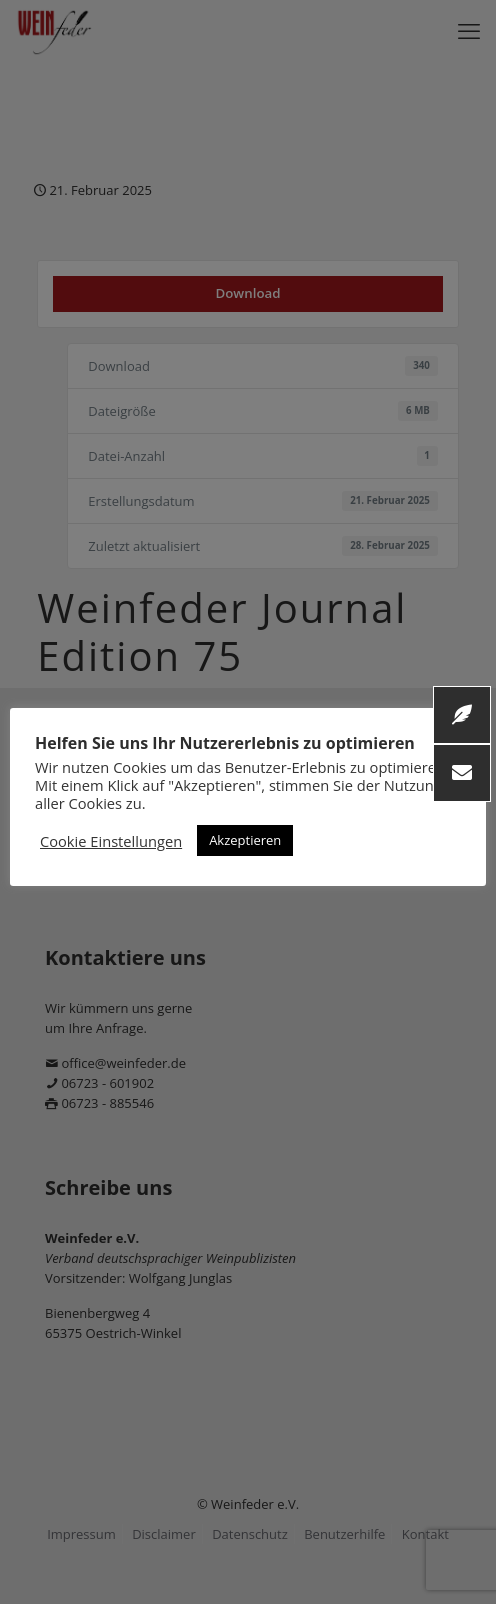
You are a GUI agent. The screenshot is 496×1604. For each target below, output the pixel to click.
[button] (462, 773)
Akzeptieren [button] (245, 840)
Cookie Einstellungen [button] (111, 841)
